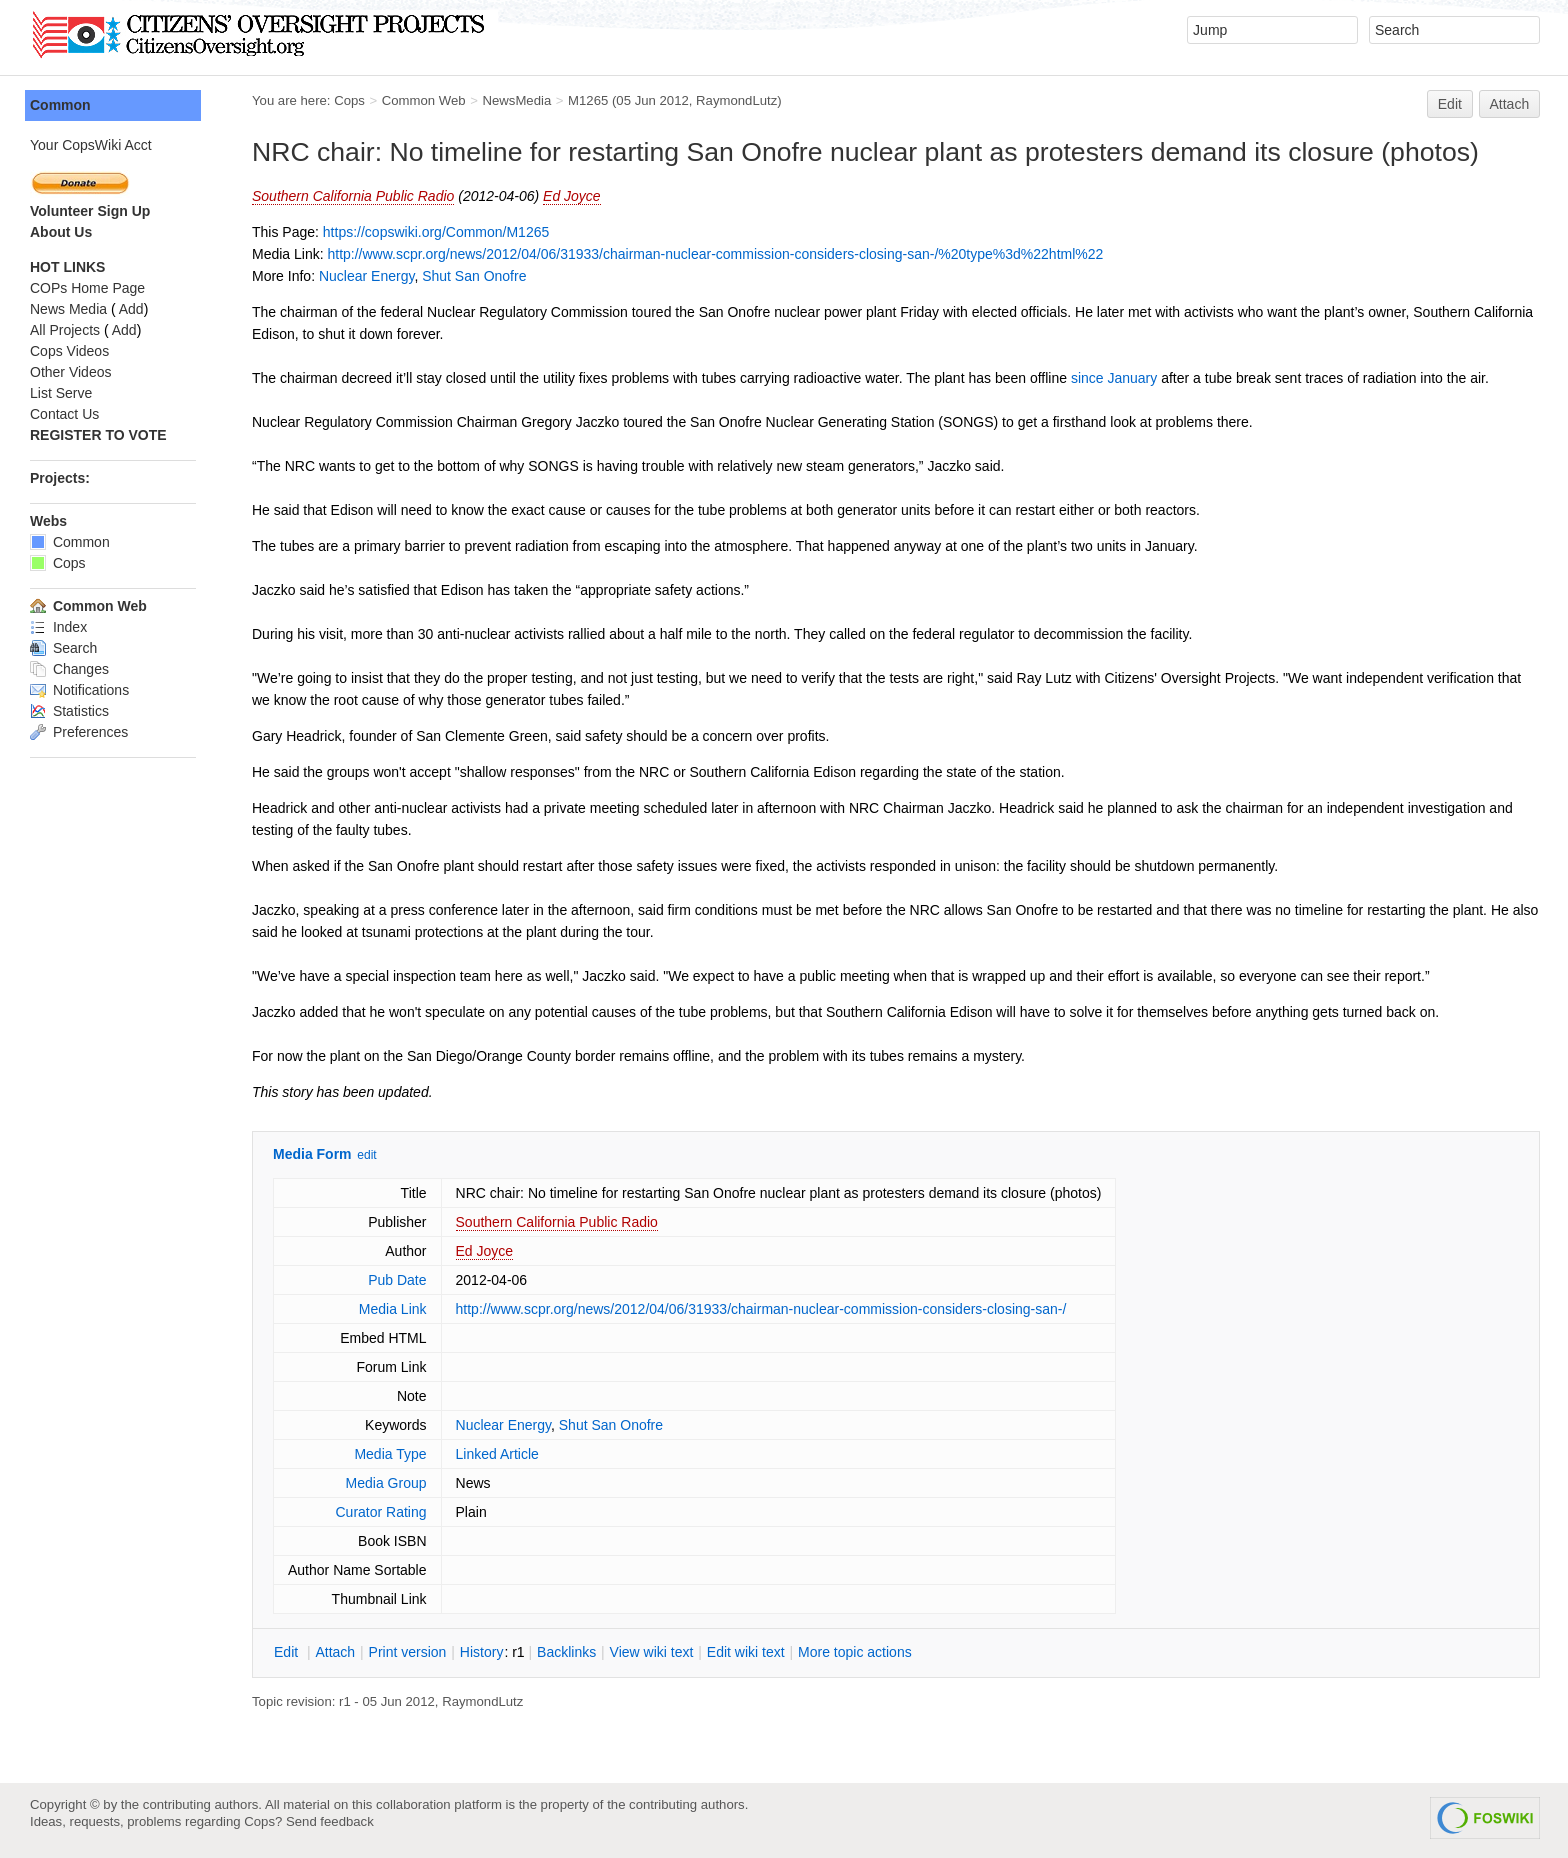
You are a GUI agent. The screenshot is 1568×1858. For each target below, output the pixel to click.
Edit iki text (746, 1652)
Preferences (79, 732)
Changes (69, 669)
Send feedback (330, 1821)
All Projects (65, 330)
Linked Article (497, 1454)
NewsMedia (516, 100)
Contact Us (64, 414)
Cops (349, 100)
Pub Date (397, 1280)
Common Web (424, 100)
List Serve (61, 393)
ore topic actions (855, 1652)
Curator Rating (380, 1512)
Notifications (79, 690)
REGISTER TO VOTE (98, 435)
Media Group (386, 1483)
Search (63, 648)
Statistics (69, 711)
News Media (68, 309)
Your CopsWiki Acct (91, 145)
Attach (1510, 104)
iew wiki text (652, 1652)
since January (1114, 378)
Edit (1450, 104)
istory (482, 1652)
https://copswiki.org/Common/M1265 (436, 232)
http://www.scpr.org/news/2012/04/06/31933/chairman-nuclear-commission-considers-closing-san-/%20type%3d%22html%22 (715, 254)
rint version (408, 1652)
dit (288, 1652)
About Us (61, 232)
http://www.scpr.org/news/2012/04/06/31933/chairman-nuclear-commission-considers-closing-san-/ (761, 1309)
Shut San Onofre (474, 276)
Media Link (393, 1309)
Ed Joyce (572, 196)
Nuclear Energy (366, 276)
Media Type (390, 1454)
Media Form (312, 1154)
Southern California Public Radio (353, 196)
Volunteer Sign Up (90, 211)
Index (58, 627)
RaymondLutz (736, 100)
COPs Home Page (87, 288)
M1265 (588, 100)
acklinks (566, 1652)
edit (366, 1155)
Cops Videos (69, 351)
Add (131, 309)
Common (60, 105)
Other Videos (70, 372)
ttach (335, 1652)
